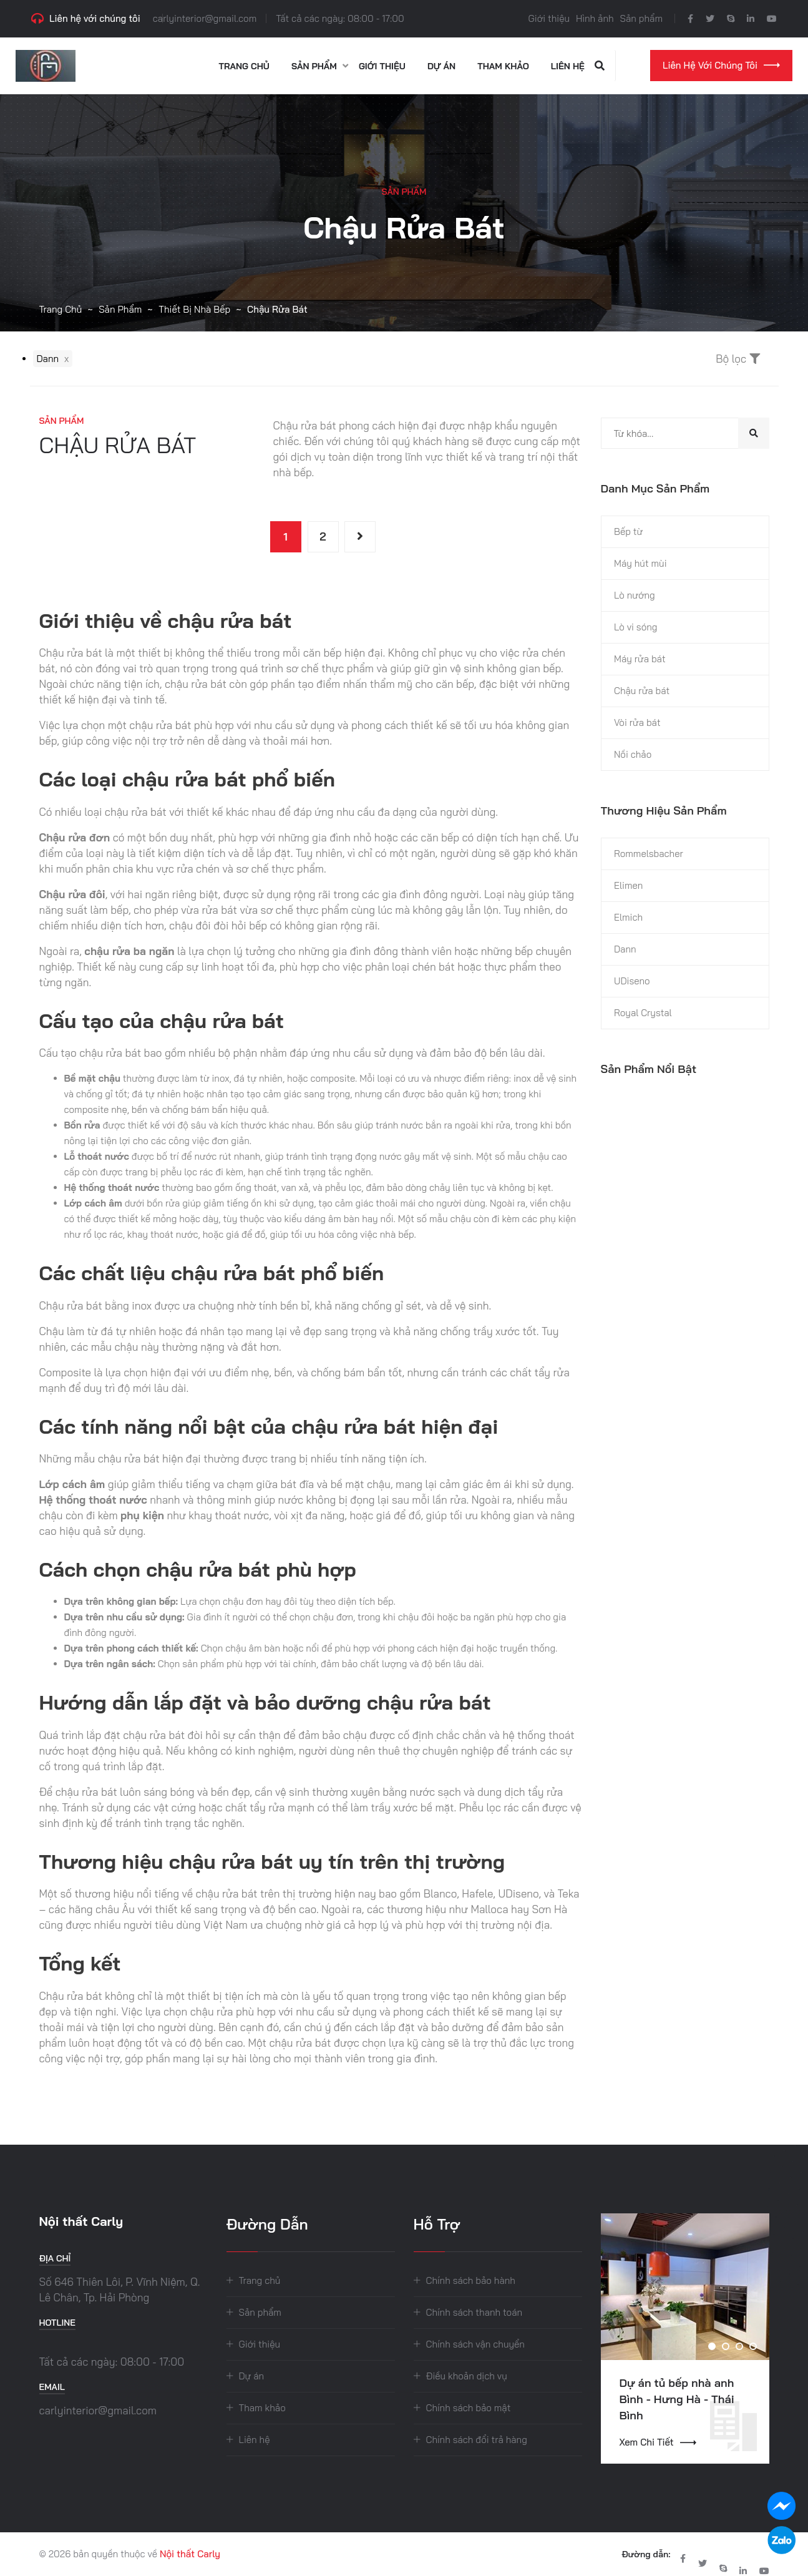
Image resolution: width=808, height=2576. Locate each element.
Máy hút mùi (640, 563)
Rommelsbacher (648, 853)
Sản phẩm (641, 18)
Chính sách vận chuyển (475, 2344)
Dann (625, 949)
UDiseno (632, 981)
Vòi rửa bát (637, 722)
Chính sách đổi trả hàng (476, 2440)
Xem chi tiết (658, 2442)
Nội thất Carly (190, 2554)
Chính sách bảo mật (468, 2408)
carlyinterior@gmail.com (204, 18)
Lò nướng (634, 595)
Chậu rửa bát (641, 691)
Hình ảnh (595, 18)
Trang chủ (244, 66)
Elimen (628, 885)
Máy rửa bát (640, 659)
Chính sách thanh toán (474, 2312)
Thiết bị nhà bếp (194, 309)
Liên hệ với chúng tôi (721, 65)
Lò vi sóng (635, 627)
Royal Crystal (643, 1013)
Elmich (628, 917)
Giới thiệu (549, 18)
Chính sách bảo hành (470, 2280)
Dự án (441, 66)
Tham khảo (503, 66)
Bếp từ (628, 531)
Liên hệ (568, 66)
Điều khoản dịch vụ (466, 2376)
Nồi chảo (632, 754)
